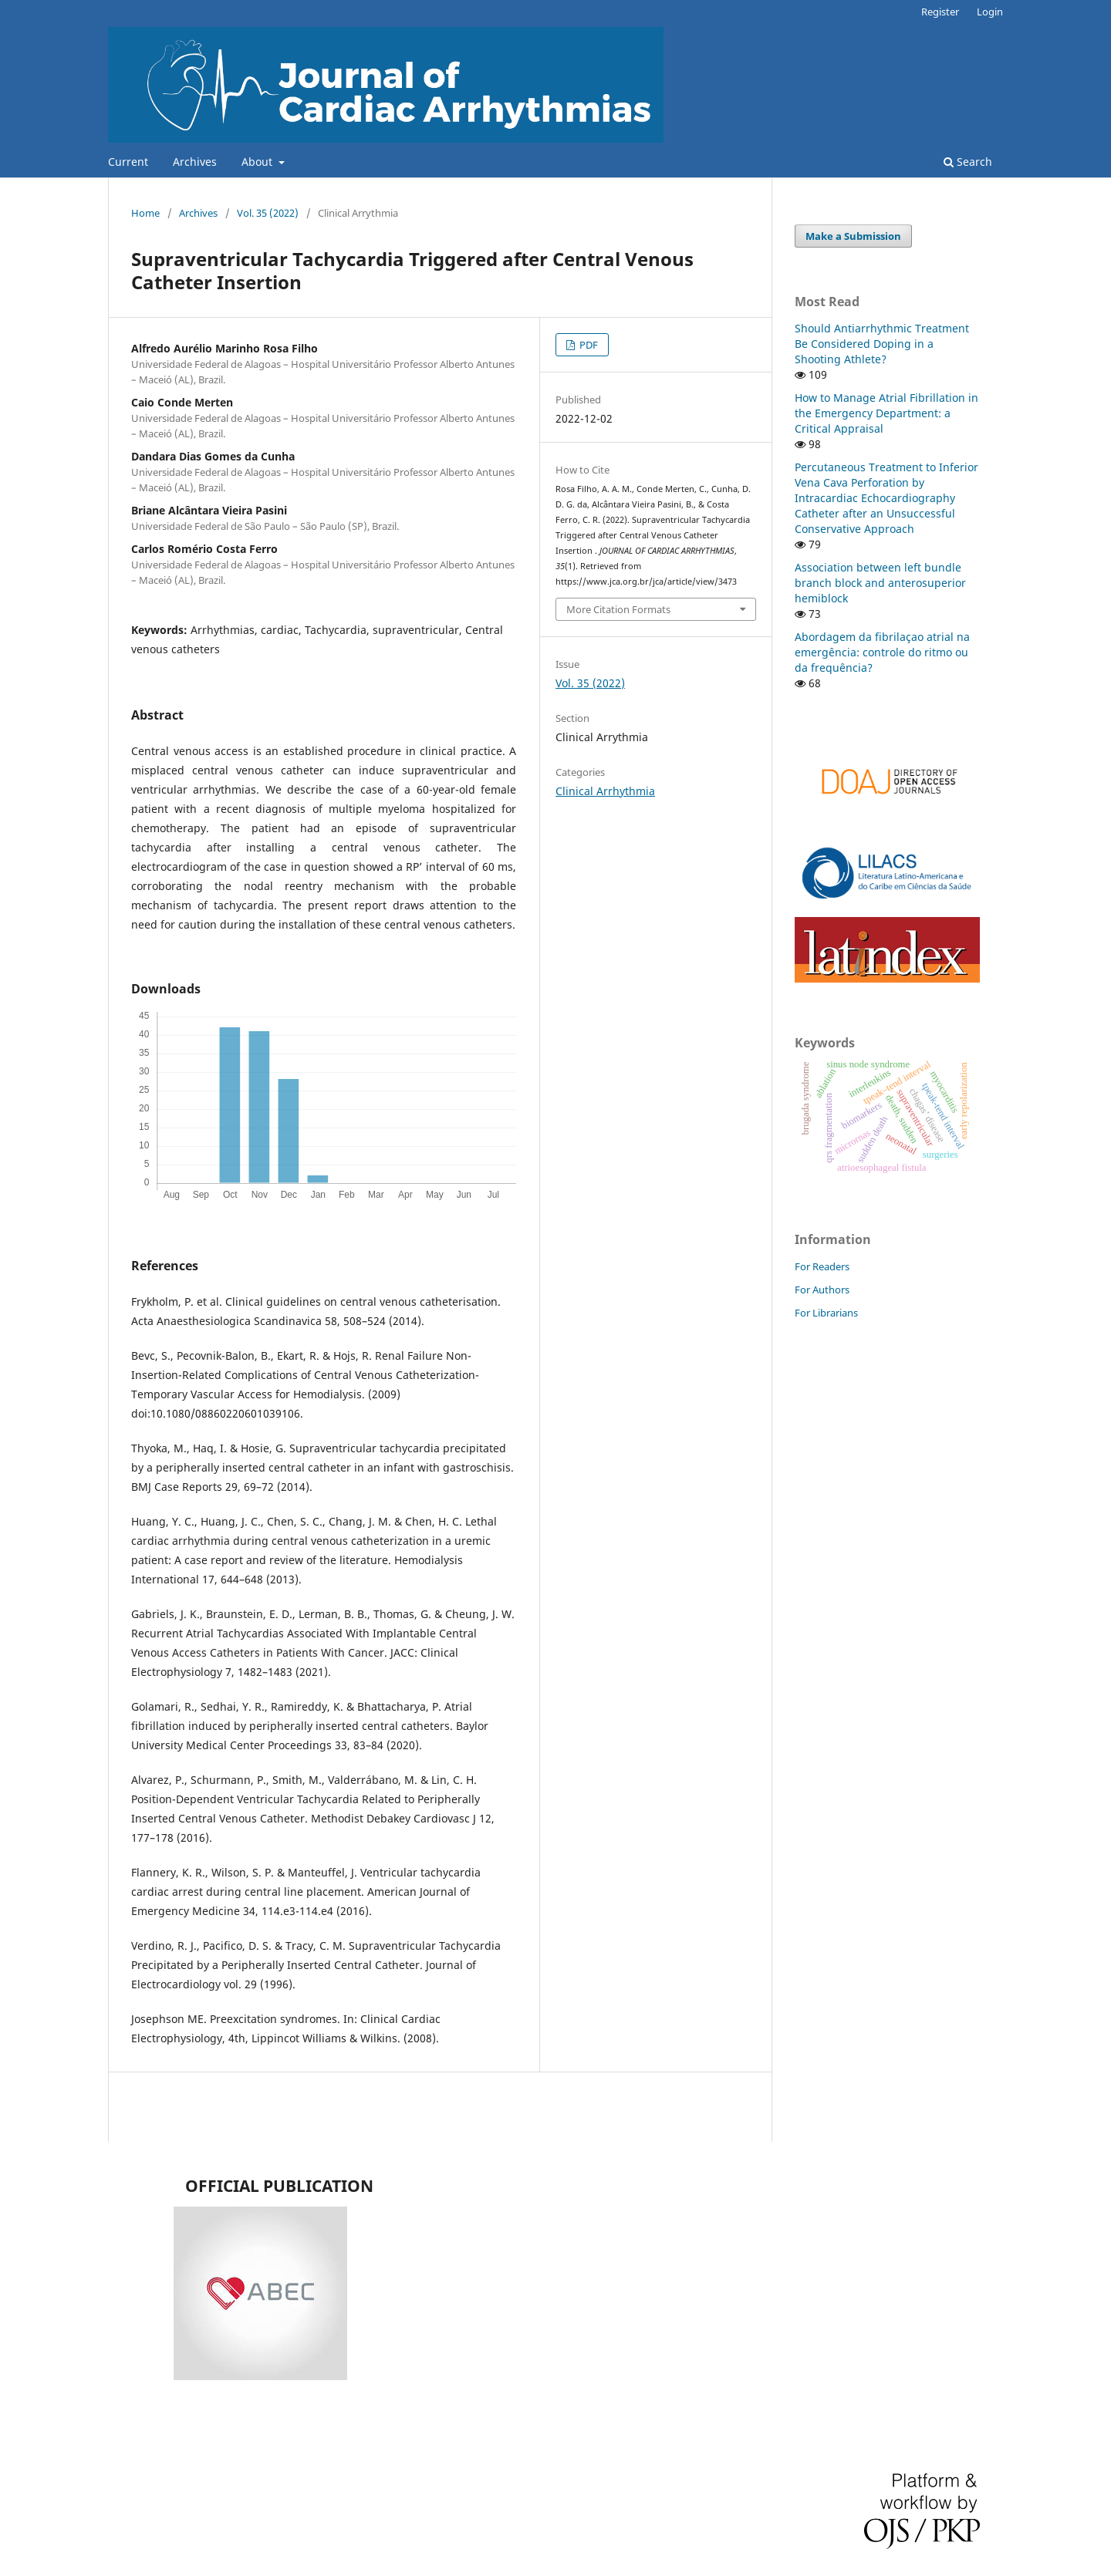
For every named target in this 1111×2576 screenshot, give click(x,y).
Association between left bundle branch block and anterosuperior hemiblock (880, 582)
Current (128, 161)
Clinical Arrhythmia (605, 791)
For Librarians (826, 1313)
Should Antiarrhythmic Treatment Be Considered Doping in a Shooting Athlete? (882, 343)
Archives (195, 161)
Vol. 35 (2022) (268, 213)
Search (968, 161)
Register (940, 12)
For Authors (822, 1289)
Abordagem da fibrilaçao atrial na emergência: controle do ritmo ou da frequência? (882, 652)
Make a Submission (853, 236)
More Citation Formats (618, 609)
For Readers (822, 1266)
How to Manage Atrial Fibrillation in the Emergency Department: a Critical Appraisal (886, 413)
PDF (587, 345)
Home (145, 213)
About (258, 161)
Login (990, 12)
